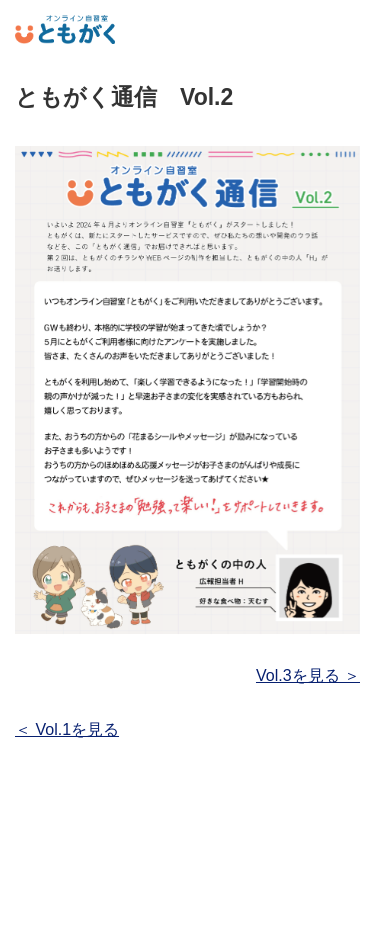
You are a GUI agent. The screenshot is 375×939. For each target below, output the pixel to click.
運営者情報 (187, 912)
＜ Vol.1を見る (67, 729)
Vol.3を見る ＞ (308, 675)
